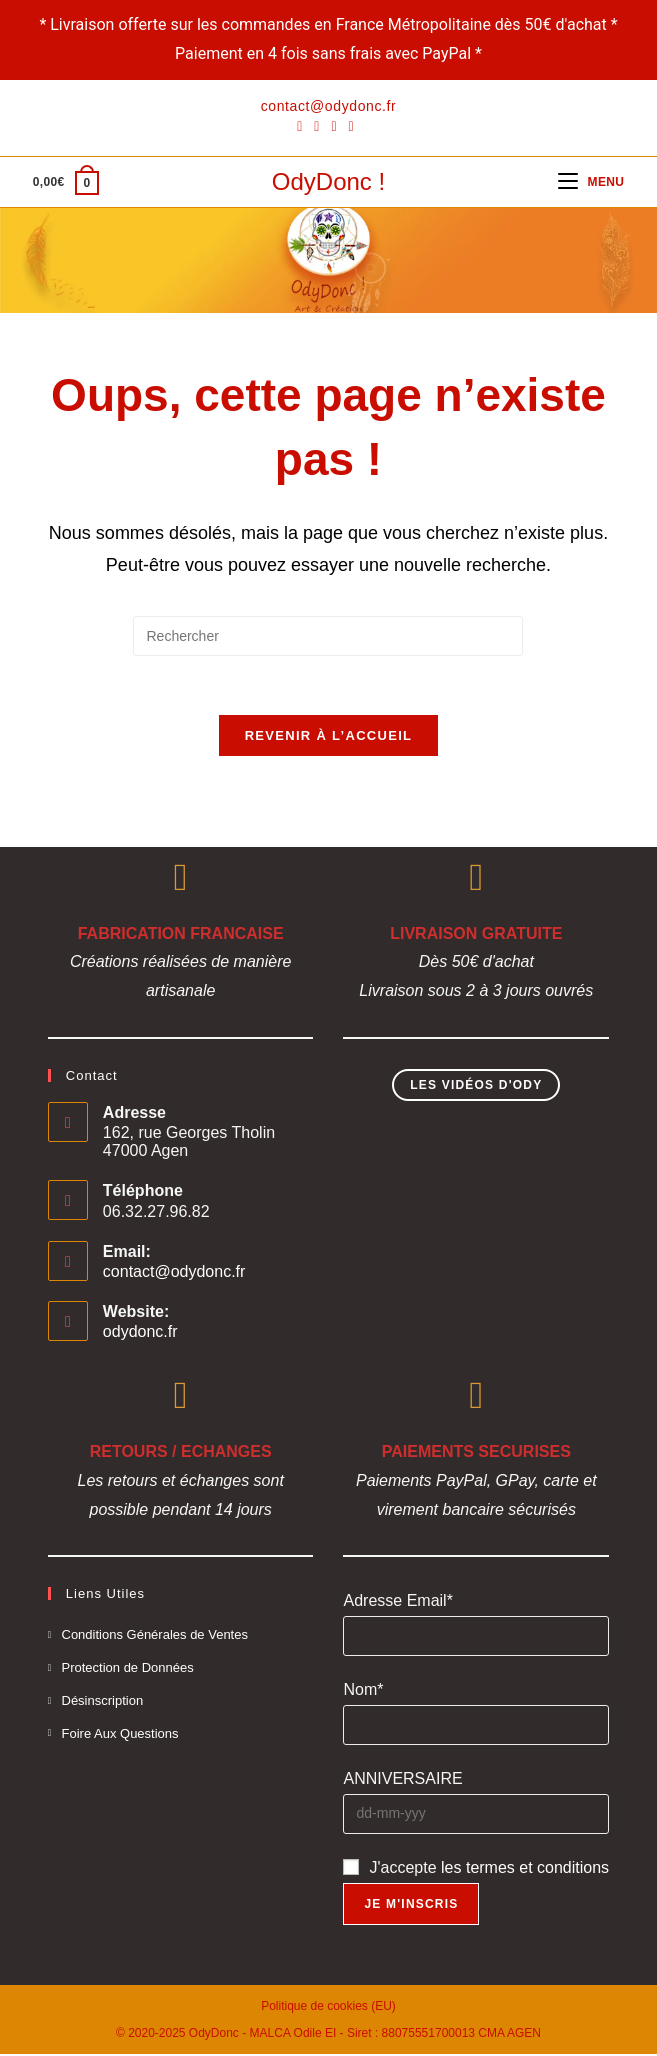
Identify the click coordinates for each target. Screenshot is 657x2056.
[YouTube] (351, 126)
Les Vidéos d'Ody (476, 1088)
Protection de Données (128, 1670)
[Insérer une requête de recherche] (328, 636)
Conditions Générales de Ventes (155, 1637)
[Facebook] (302, 126)
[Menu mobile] (591, 182)
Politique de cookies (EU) (328, 2008)
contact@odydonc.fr (174, 1274)
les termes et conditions (525, 1869)
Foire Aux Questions (120, 1735)
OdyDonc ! (328, 181)
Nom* (363, 1692)
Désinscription (103, 1703)
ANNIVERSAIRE (402, 1781)
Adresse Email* (397, 1603)
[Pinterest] (316, 126)
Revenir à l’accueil (329, 737)
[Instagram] (333, 126)
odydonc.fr (140, 1334)
